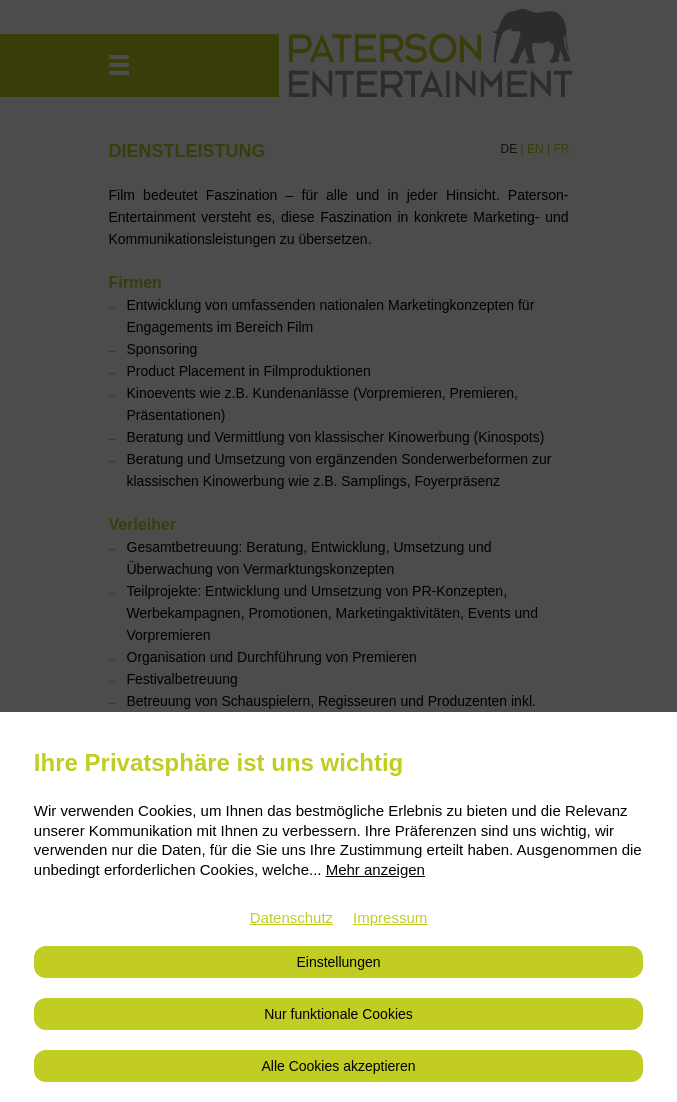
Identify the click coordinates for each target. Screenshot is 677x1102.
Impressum (390, 917)
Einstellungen (338, 962)
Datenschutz (291, 917)
